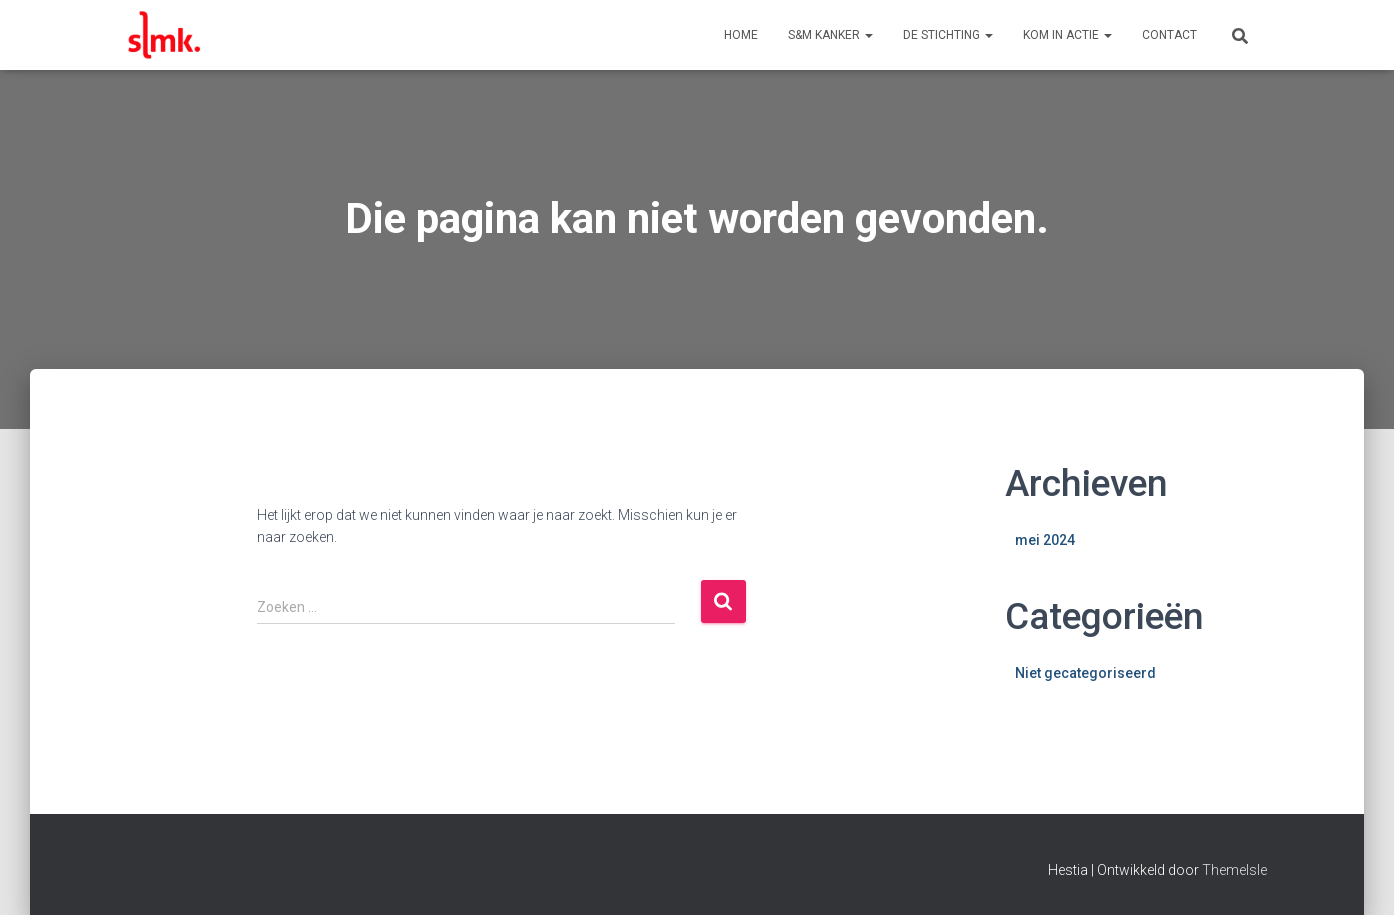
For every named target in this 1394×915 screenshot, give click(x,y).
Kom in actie (1067, 35)
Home (741, 35)
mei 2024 (1045, 540)
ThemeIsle (1234, 870)
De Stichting (948, 35)
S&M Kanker (830, 35)
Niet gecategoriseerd (1085, 673)
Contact (1169, 35)
